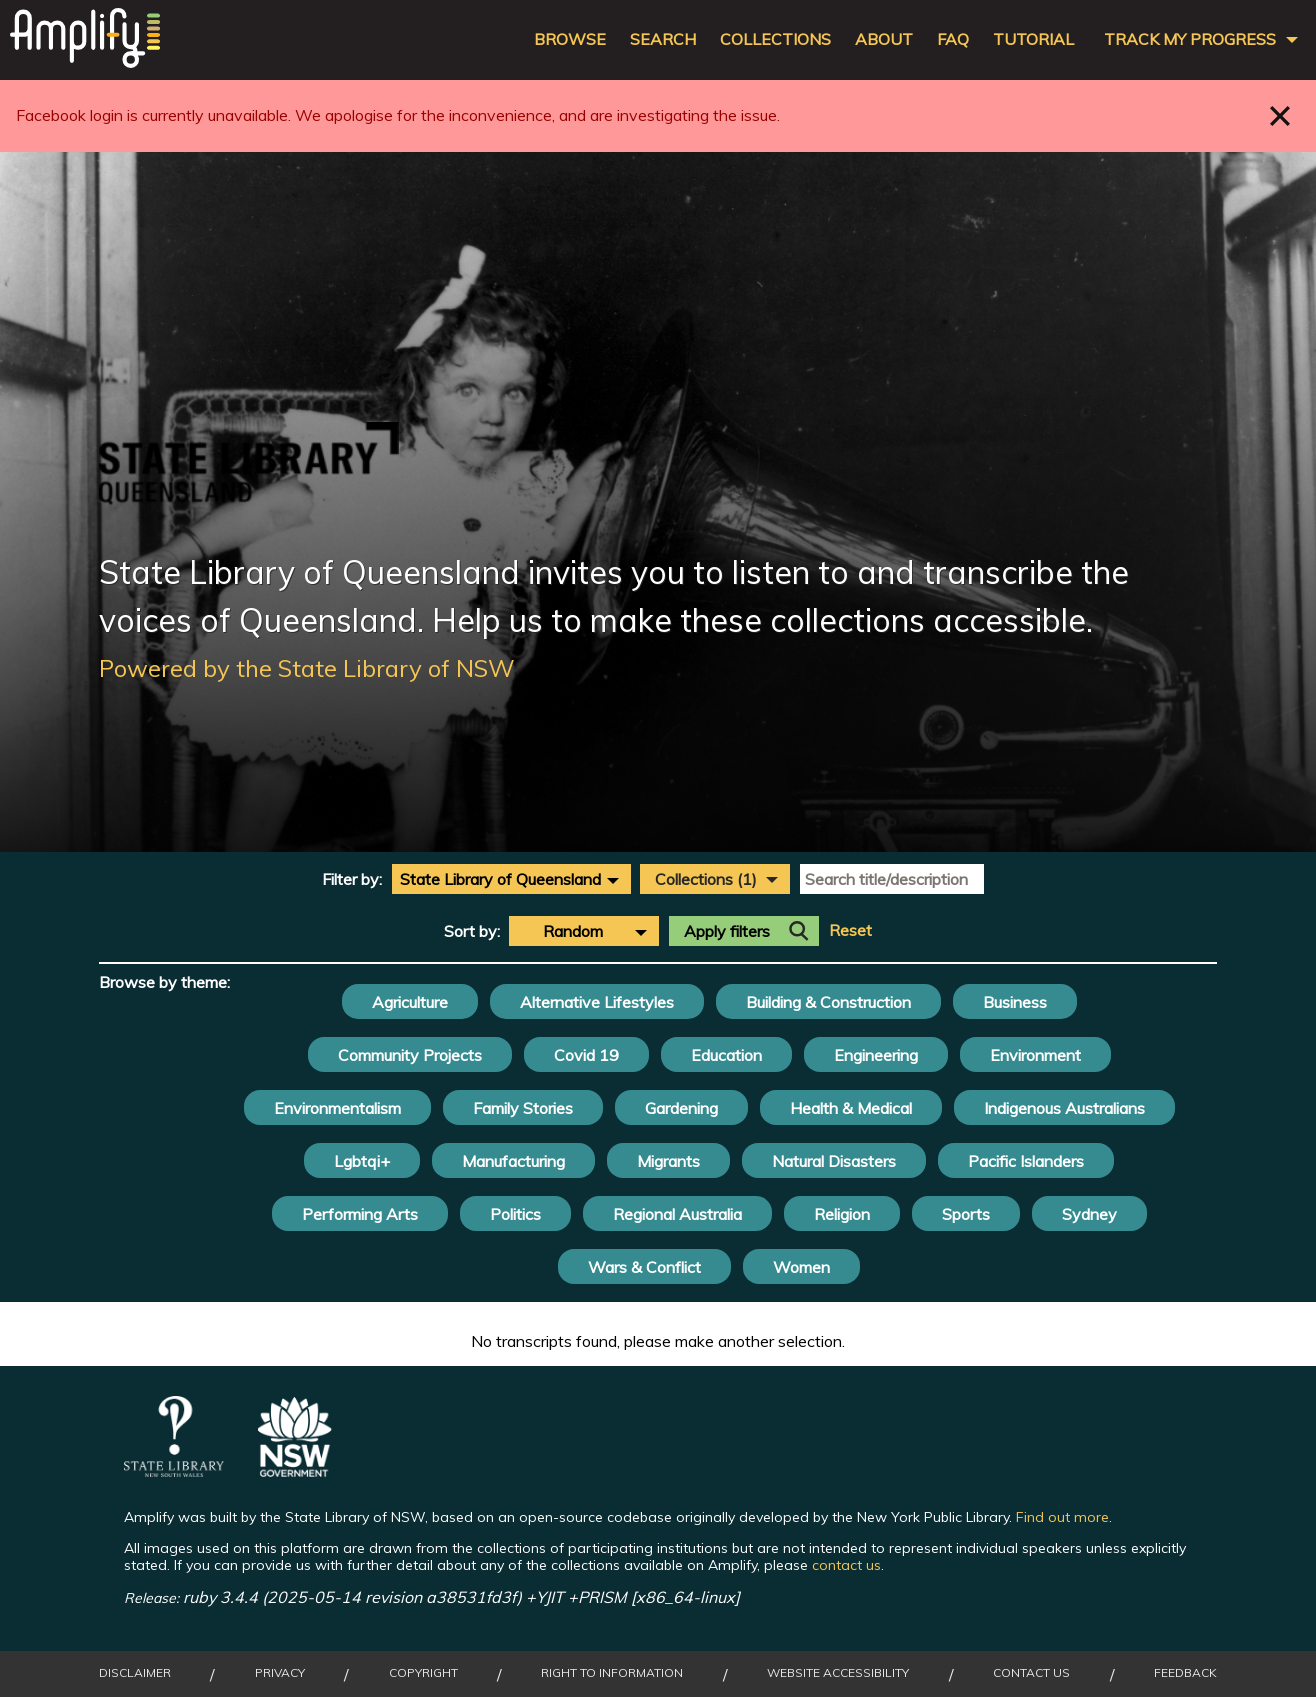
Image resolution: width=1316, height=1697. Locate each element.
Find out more (1062, 1517)
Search (663, 39)
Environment (1035, 1055)
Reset (850, 930)
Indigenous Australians (1064, 1108)
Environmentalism (337, 1108)
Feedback (1185, 1673)
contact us (846, 1565)
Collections (775, 39)
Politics (515, 1214)
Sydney (1089, 1214)
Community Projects (410, 1055)
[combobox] (511, 879)
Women (801, 1267)
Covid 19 (586, 1055)
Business (1015, 1002)
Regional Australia (677, 1214)
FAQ (953, 39)
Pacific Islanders (1026, 1161)
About (884, 39)
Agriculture (410, 1002)
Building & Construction (828, 1002)
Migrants (668, 1161)
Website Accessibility (838, 1673)
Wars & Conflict (644, 1267)
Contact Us (1031, 1673)
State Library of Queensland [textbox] (500, 879)
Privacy (280, 1673)
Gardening (681, 1108)
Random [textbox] (573, 931)
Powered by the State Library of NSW (307, 668)
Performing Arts (360, 1214)
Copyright (423, 1673)
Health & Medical (851, 1108)
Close (1280, 115)
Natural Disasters (834, 1161)
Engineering (876, 1055)
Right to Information (612, 1673)
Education (726, 1055)
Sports (966, 1214)
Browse (570, 39)
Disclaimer (135, 1673)
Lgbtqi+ (362, 1161)
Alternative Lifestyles (597, 1002)
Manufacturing (513, 1161)
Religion (842, 1214)
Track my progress (1190, 39)
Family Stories (523, 1108)
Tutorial (1033, 39)
